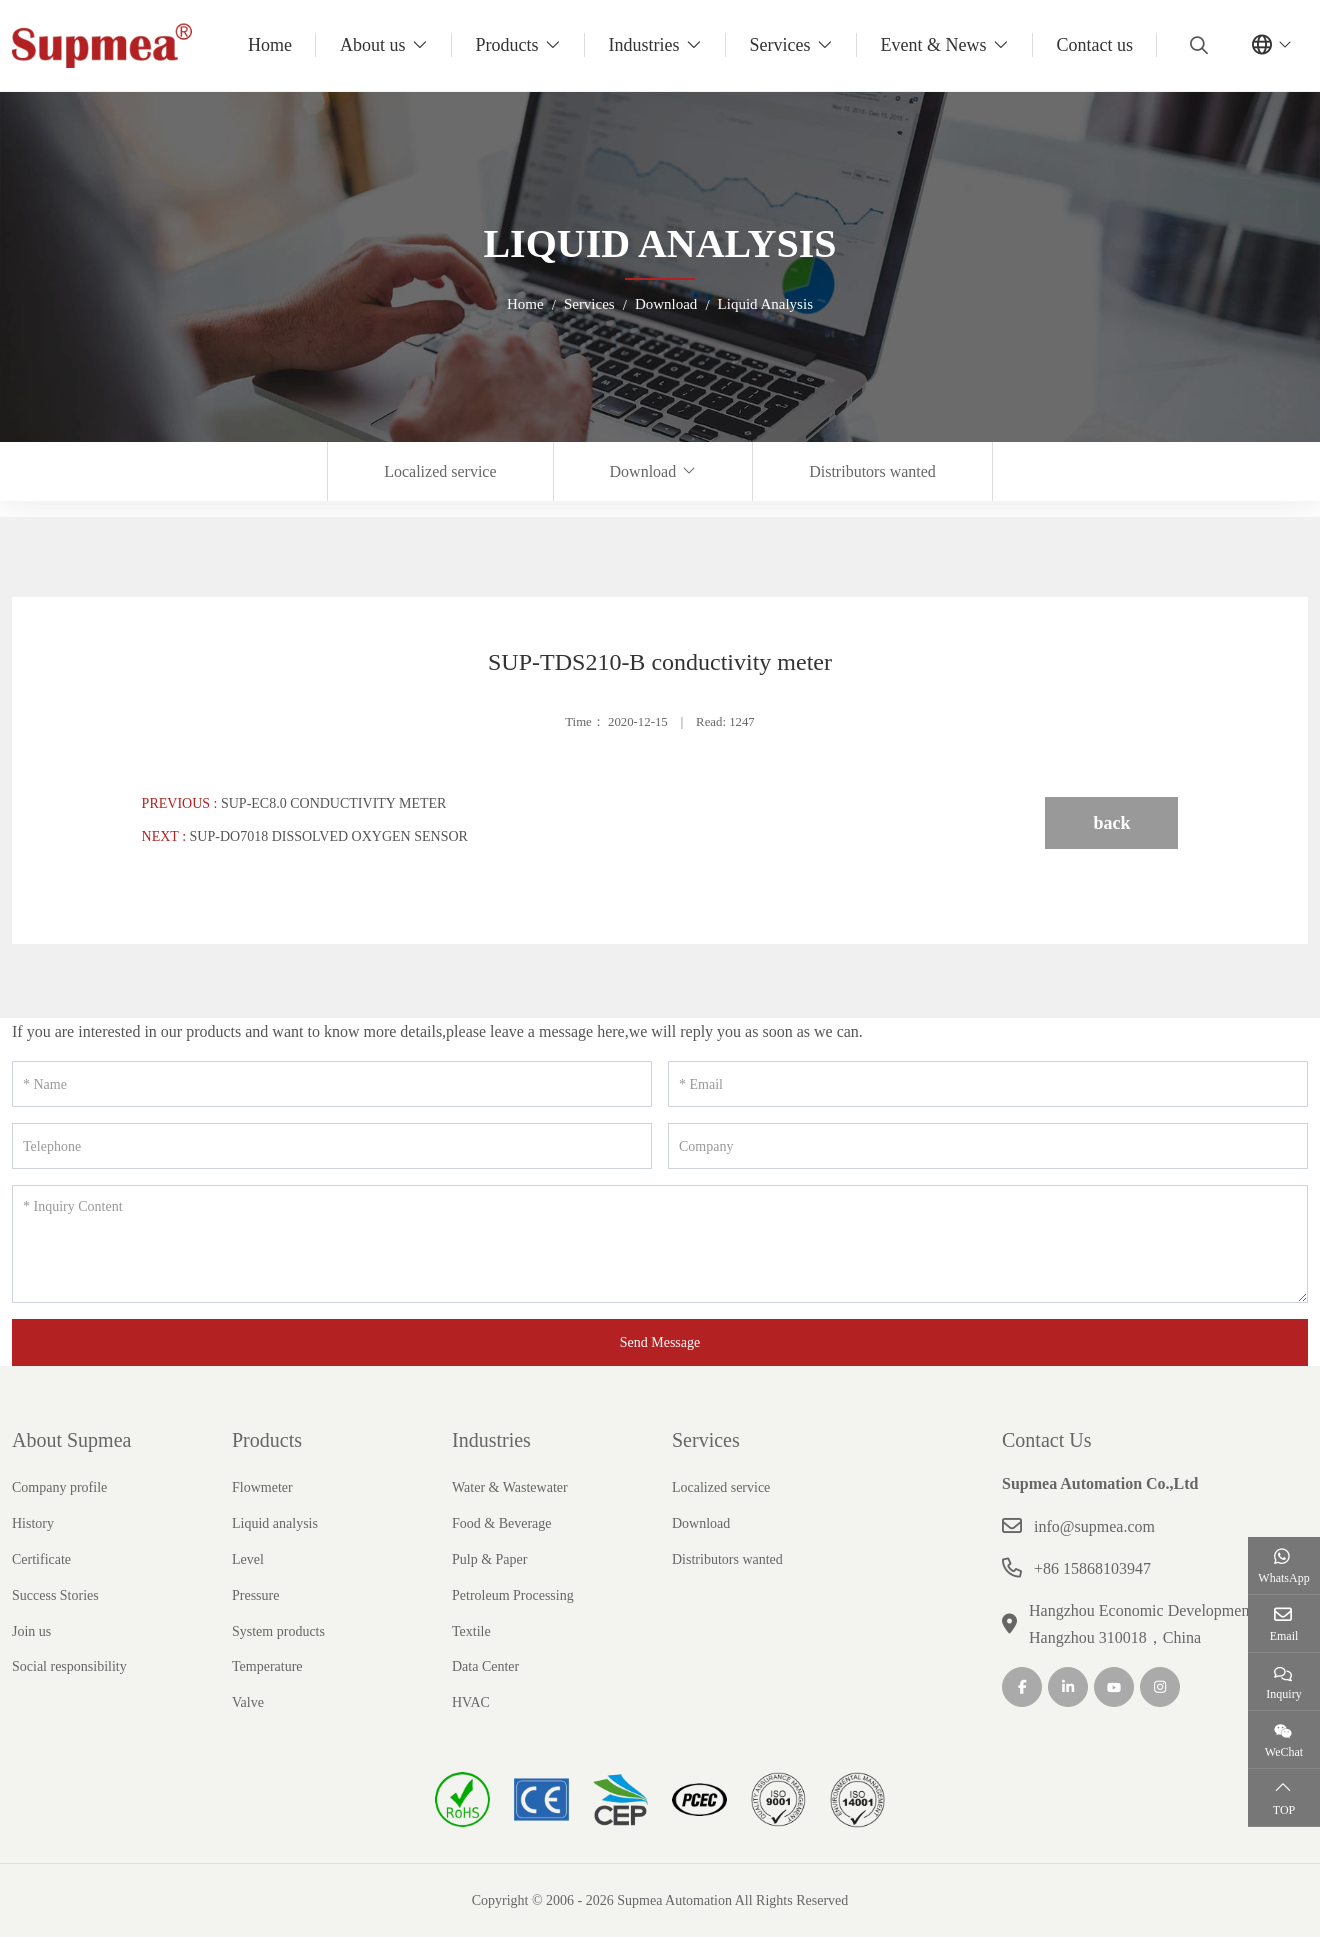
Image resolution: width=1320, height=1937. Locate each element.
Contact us (1095, 45)
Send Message (660, 1342)
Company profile (59, 1487)
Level (248, 1559)
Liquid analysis (275, 1523)
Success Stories (55, 1595)
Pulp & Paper (489, 1559)
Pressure (255, 1595)
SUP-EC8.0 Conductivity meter (333, 803)
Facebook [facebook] (1022, 1687)
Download (643, 471)
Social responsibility (69, 1666)
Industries (644, 45)
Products (507, 45)
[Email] (988, 1084)
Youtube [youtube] (1114, 1687)
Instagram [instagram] (1160, 1687)
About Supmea (71, 1440)
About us (373, 45)
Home (270, 45)
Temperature (267, 1666)
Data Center (485, 1666)
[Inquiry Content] (660, 1244)
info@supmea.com (1094, 1526)
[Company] (988, 1146)
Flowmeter (262, 1487)
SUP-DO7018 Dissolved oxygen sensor (329, 836)
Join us (31, 1631)
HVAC (471, 1702)
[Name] (332, 1084)
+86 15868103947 (1092, 1568)
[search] (1196, 45)
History (33, 1523)
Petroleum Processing (513, 1595)
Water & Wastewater (510, 1487)
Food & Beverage (502, 1523)
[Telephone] (332, 1146)
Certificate (41, 1559)
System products (278, 1631)
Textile (471, 1631)
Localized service (440, 471)
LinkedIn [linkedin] (1068, 1687)
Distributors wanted (872, 471)
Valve (248, 1702)
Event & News (934, 45)
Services (780, 45)
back (1111, 823)
